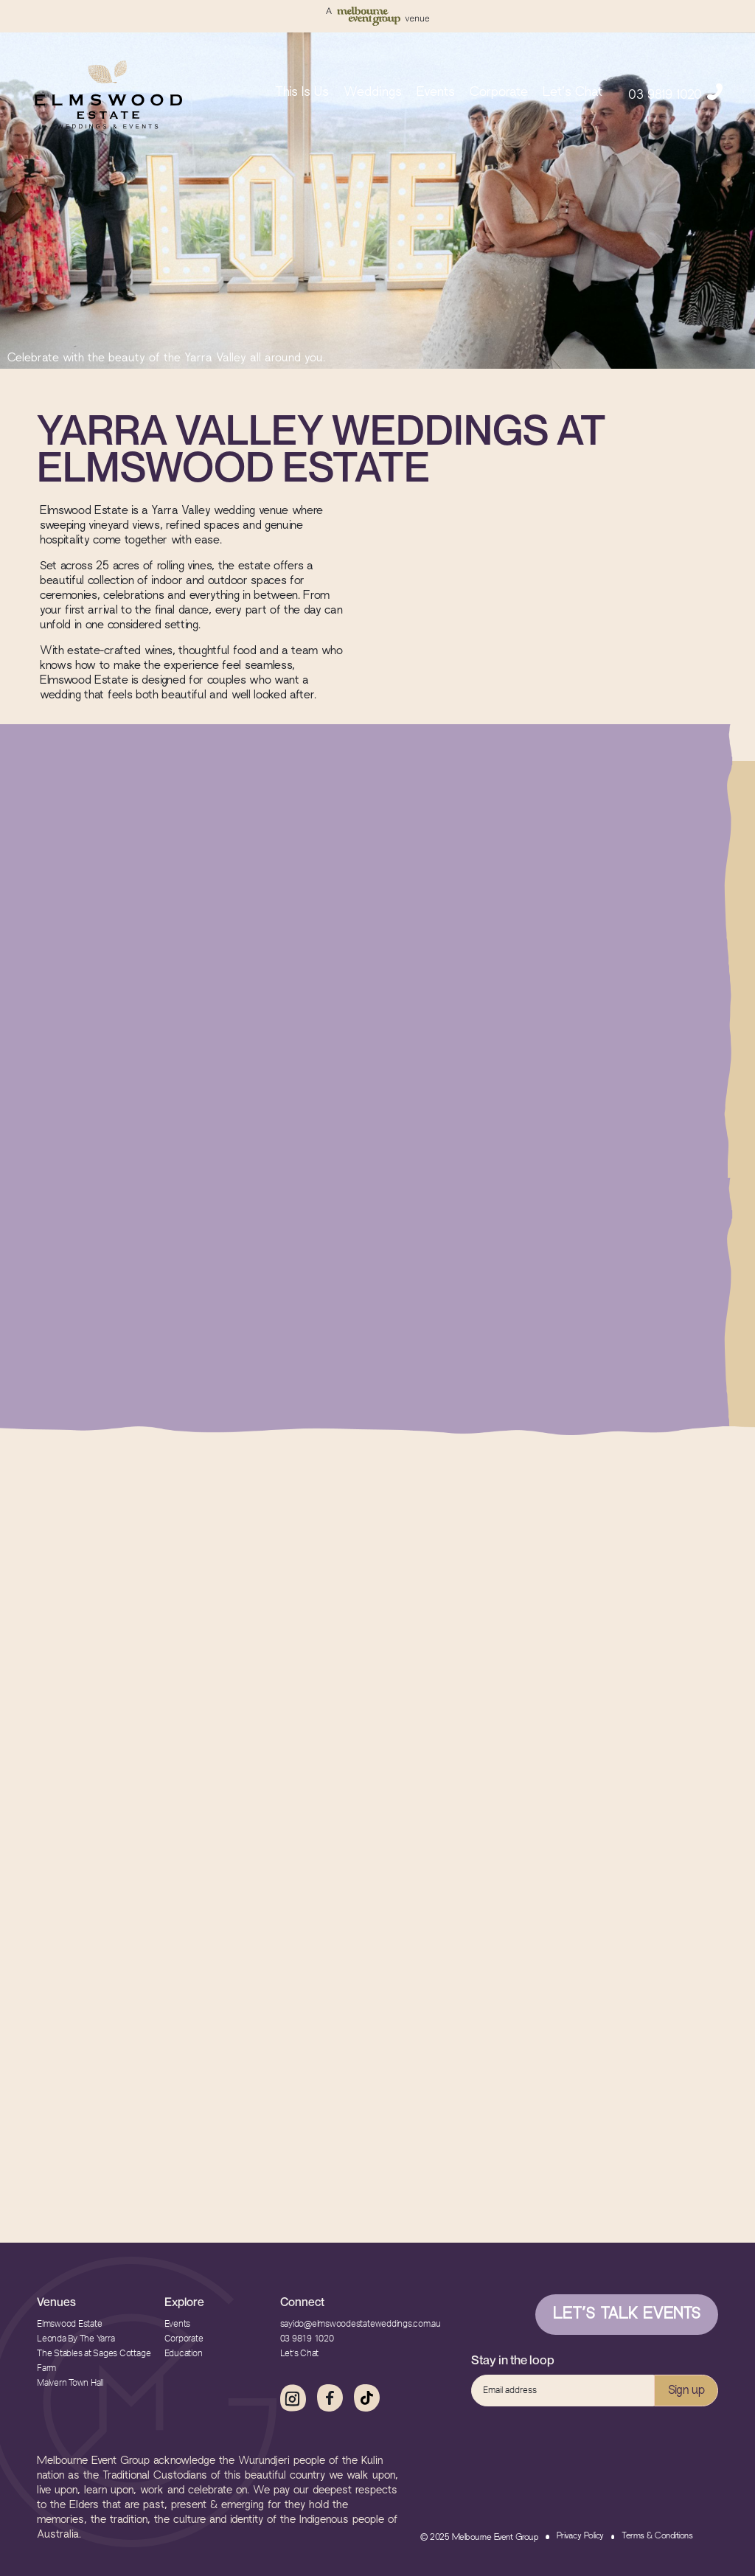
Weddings (373, 92)
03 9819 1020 (675, 91)
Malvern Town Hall (70, 2382)
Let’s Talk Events (626, 2315)
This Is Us (302, 92)
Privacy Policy (580, 2536)
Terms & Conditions (657, 2536)
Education (183, 2353)
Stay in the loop (512, 2360)
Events (436, 92)
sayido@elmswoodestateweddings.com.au (360, 2323)
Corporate (499, 92)
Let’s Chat (572, 92)
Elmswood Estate (69, 2323)
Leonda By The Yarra (75, 2338)
